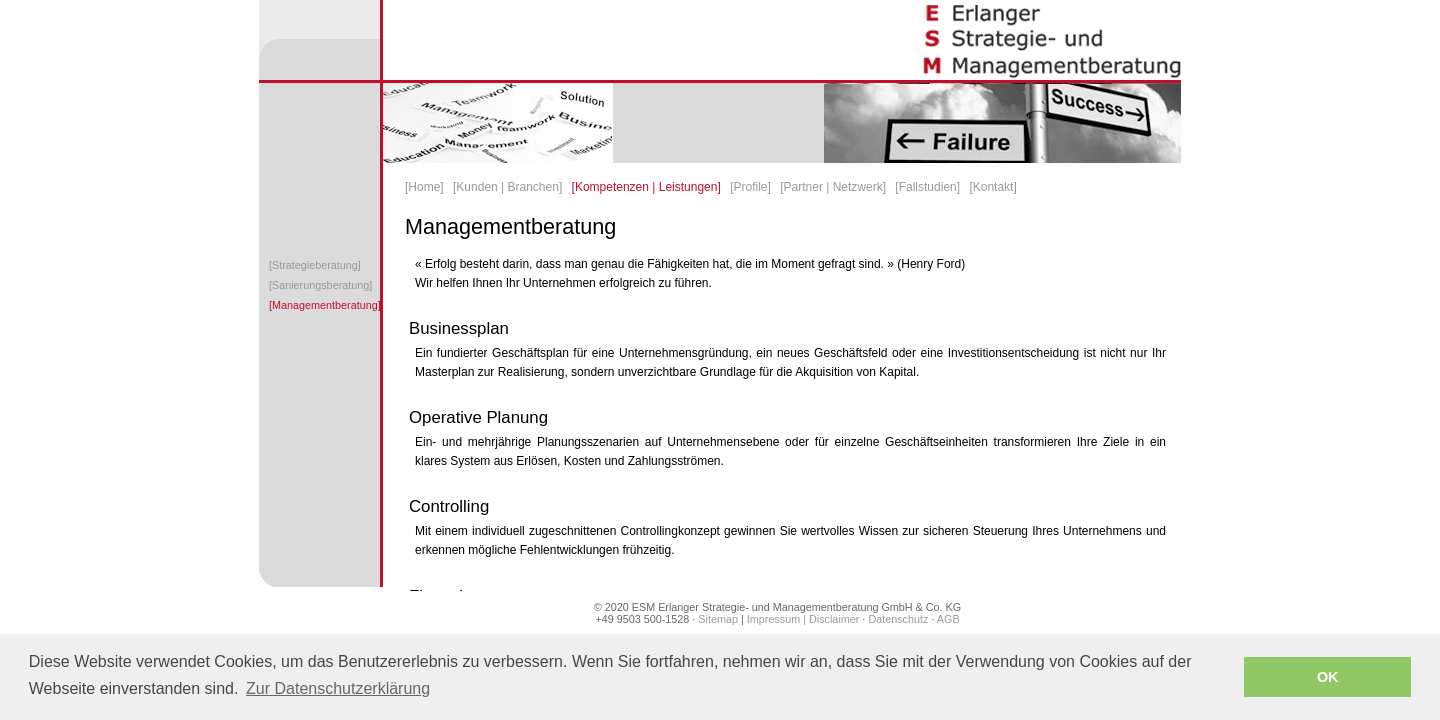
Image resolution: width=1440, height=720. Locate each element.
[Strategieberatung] (315, 265)
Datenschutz (898, 619)
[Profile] (750, 187)
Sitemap (716, 619)
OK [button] (1328, 677)
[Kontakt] (992, 187)
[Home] (424, 187)
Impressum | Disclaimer (803, 619)
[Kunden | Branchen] (507, 187)
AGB (948, 619)
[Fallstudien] (927, 187)
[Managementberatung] (325, 305)
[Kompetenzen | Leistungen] (646, 187)
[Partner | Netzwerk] (833, 187)
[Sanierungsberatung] (320, 285)
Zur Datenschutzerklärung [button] (338, 688)
